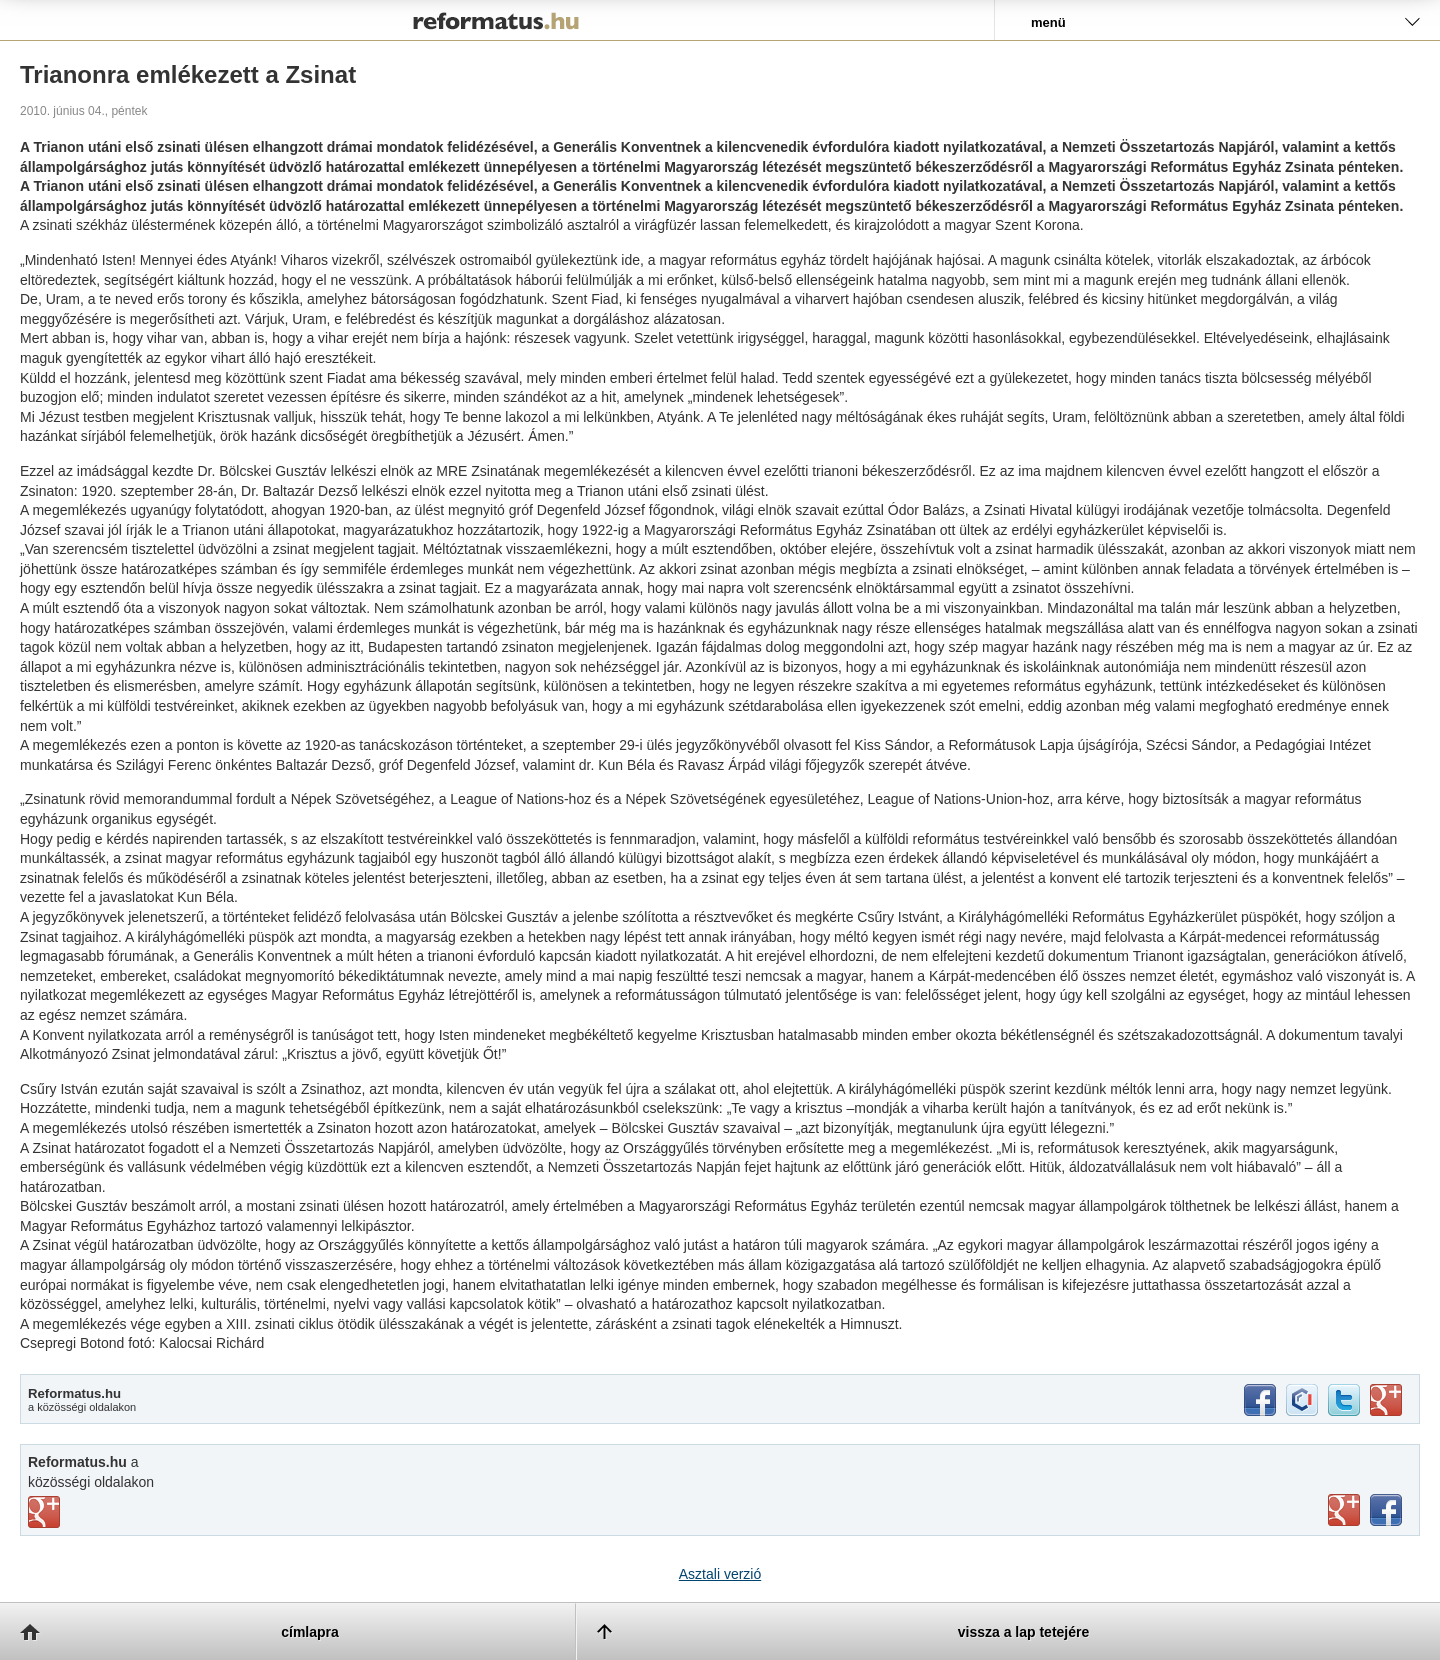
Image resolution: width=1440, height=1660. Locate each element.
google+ (1386, 1400)
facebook (1260, 1400)
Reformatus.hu (497, 20)
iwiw (1302, 1400)
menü (1048, 22)
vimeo (44, 1512)
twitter (1344, 1400)
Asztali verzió (720, 1574)
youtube (1344, 1510)
